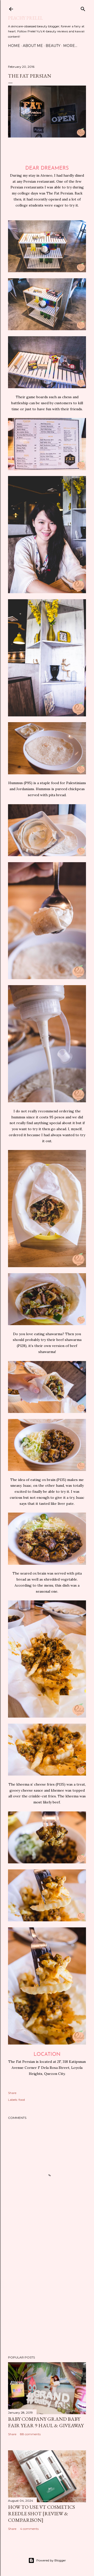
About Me (33, 45)
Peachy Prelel (25, 18)
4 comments (29, 2529)
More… (70, 45)
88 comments (30, 2434)
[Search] (83, 8)
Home (14, 45)
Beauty (53, 45)
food (22, 2100)
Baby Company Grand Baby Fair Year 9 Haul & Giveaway (46, 2422)
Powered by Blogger (47, 2560)
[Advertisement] (47, 2296)
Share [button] (12, 2093)
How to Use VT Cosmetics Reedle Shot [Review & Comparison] (41, 2513)
